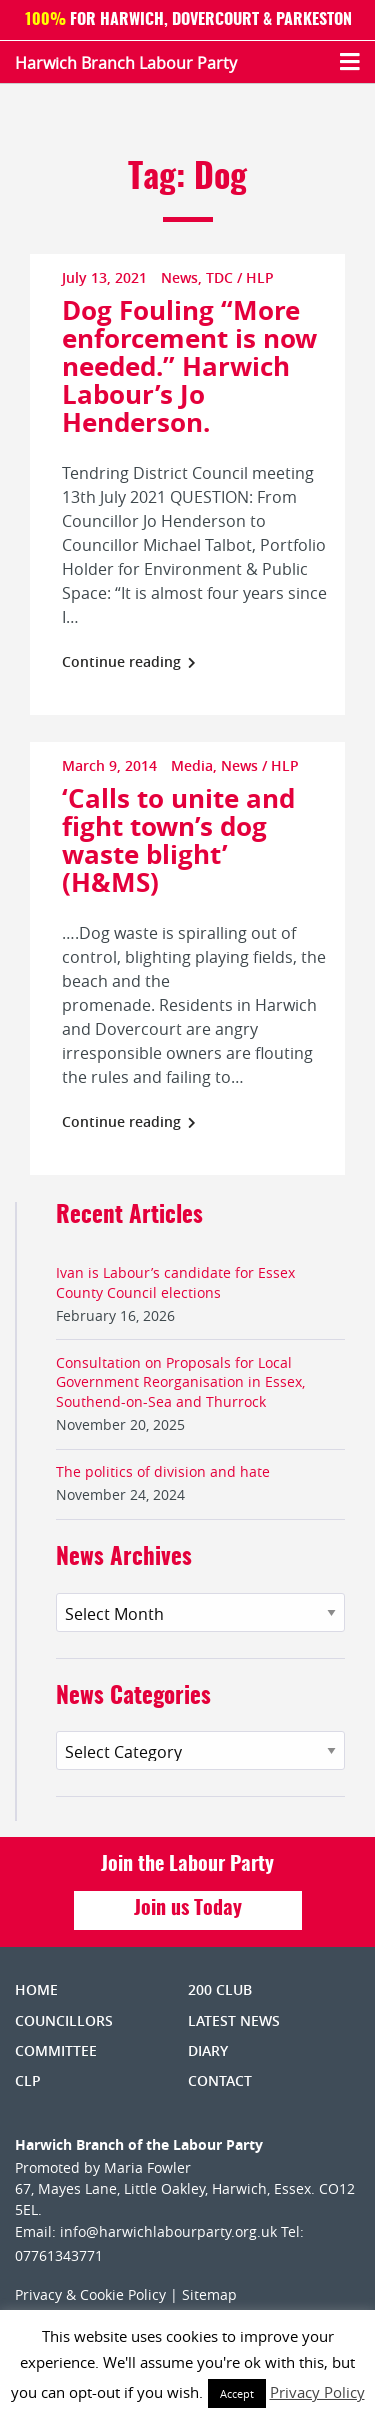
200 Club (220, 1989)
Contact (220, 2080)
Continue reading (129, 661)
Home (36, 1989)
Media (192, 765)
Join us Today (188, 1909)
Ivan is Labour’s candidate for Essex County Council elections (175, 1282)
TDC (219, 277)
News (179, 277)
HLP (260, 277)
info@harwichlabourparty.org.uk (168, 2231)
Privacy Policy (317, 2392)
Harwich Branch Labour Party (126, 63)
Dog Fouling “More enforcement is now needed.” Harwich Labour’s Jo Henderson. (189, 366)
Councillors (64, 2020)
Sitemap (209, 2294)
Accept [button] (237, 2393)
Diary (208, 2050)
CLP (28, 2080)
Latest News (234, 2020)
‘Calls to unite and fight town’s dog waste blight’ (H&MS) (178, 840)
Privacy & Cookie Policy (90, 2294)
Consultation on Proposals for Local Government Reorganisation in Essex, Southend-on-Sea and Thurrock (180, 1381)
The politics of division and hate (163, 1471)
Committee (56, 2050)
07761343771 (59, 2255)
